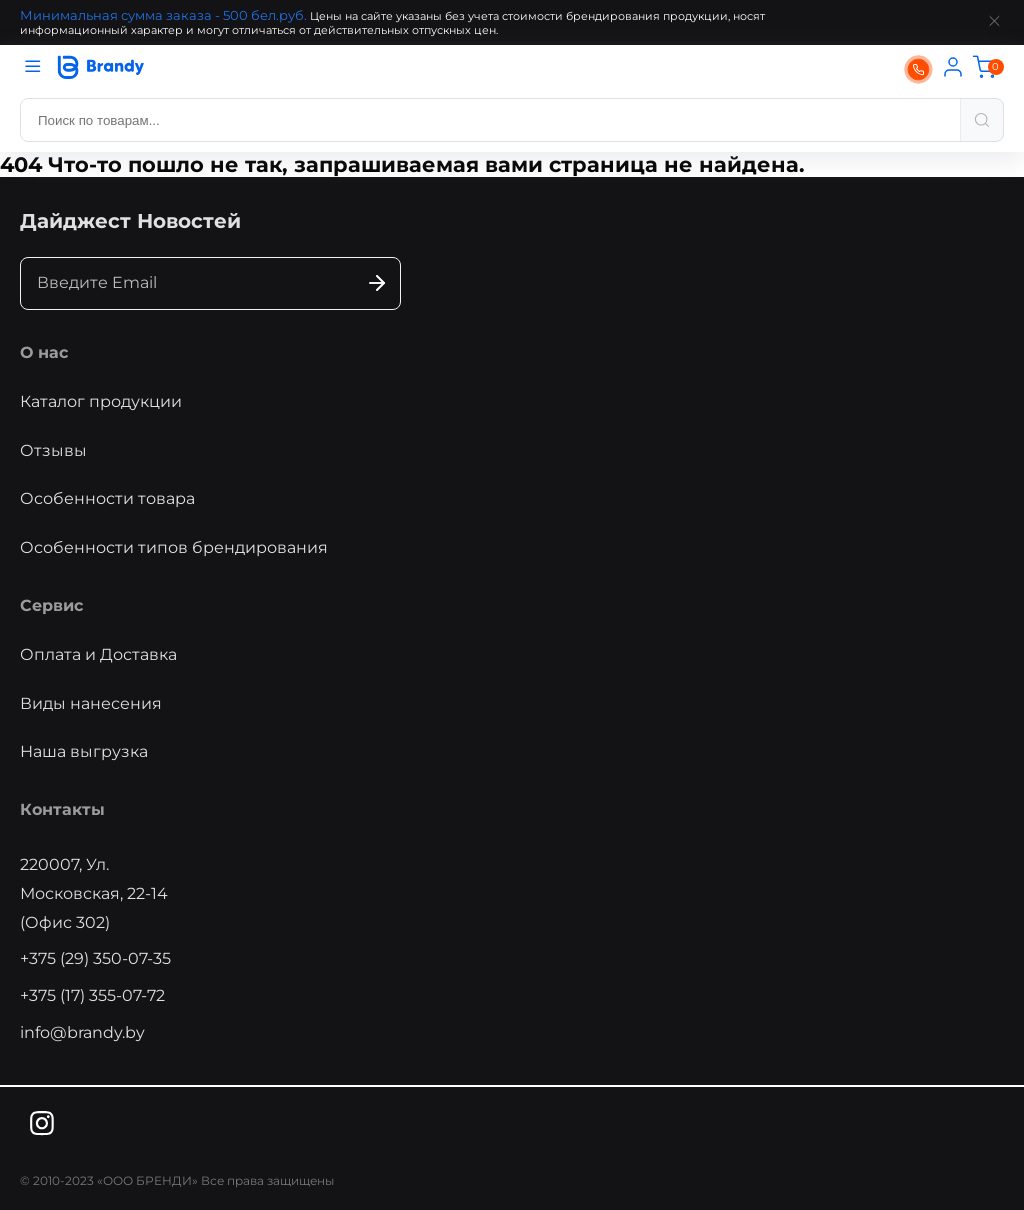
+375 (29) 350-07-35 (95, 958)
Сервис (51, 605)
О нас (44, 352)
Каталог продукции (101, 401)
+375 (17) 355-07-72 (92, 995)
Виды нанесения (91, 703)
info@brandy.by (82, 1032)
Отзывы (53, 450)
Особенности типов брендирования (174, 547)
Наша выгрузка (84, 751)
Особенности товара (107, 498)
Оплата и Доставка (98, 654)
